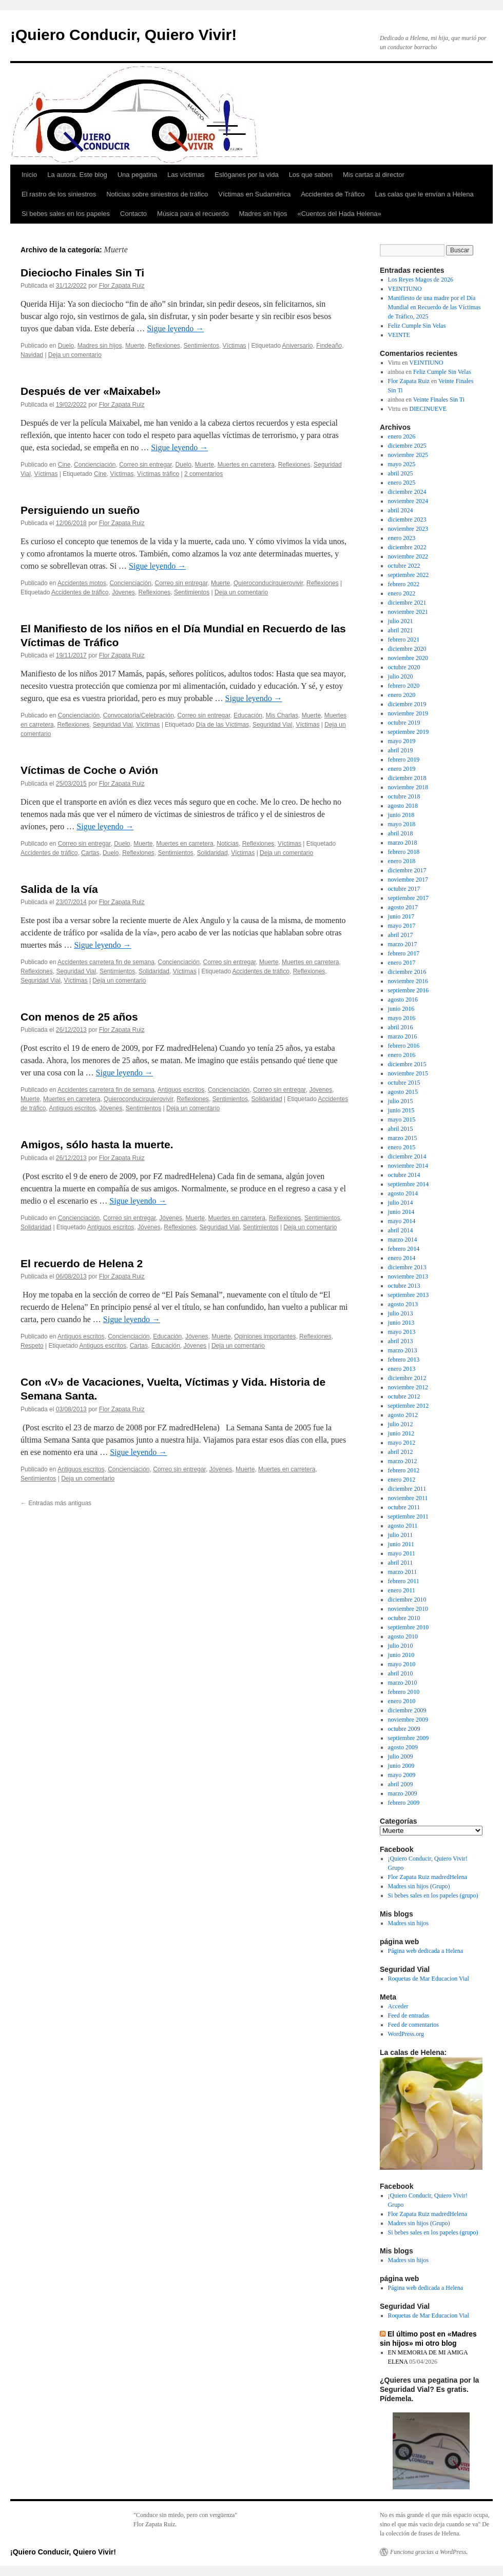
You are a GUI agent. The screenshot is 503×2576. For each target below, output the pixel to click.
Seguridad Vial (113, 724)
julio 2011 (400, 1535)
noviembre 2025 (408, 454)
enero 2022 (402, 593)
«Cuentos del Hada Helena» (339, 213)
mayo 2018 (402, 824)
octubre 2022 (404, 565)
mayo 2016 (402, 1018)
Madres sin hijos (263, 213)
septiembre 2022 (408, 574)
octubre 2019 (404, 722)
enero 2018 (402, 861)
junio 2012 (401, 1433)
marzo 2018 (402, 842)
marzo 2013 (402, 1350)
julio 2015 (400, 1101)
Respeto (32, 1345)
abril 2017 (400, 934)
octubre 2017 (404, 888)
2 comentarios (203, 473)
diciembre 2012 (407, 1378)
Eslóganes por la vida (246, 174)
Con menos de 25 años (79, 1017)
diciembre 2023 (407, 519)
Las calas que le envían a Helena (424, 194)
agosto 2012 (403, 1415)
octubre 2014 (404, 1175)
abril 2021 (400, 630)
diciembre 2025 (407, 445)
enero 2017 (402, 962)
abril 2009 (400, 1784)
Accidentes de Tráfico (332, 194)
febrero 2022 (404, 584)
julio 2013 (400, 1313)
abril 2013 (400, 1341)
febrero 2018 (404, 851)
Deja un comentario (75, 354)
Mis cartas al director (373, 174)
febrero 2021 (404, 639)
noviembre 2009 (408, 1719)
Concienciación (94, 464)
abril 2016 (400, 1027)
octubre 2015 (404, 1082)
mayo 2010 (402, 1664)
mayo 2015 (402, 1119)
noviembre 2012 (408, 1387)
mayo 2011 (401, 1553)
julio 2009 (400, 1756)
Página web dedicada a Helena (425, 1950)
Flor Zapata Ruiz (122, 285)
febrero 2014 (404, 1248)
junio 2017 (401, 916)
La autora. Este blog (77, 174)
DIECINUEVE (428, 408)
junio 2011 (401, 1544)
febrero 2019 (404, 759)
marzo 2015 (402, 1138)
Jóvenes (123, 592)
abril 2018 (400, 833)
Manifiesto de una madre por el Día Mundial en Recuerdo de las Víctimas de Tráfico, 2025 (434, 307)
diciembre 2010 (407, 1599)
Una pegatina (137, 174)
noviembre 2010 (408, 1608)
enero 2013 (402, 1368)
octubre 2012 (404, 1396)
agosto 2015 (403, 1091)
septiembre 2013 (408, 1295)
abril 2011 (400, 1562)
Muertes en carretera (246, 464)
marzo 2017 (402, 944)
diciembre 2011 (407, 1488)
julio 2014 (400, 1202)
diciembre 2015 (407, 1064)
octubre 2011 (404, 1507)
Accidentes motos (81, 583)
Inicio (29, 174)
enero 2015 (402, 1147)
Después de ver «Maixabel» (91, 391)
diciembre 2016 (407, 971)
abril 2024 (400, 510)
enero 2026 (402, 436)
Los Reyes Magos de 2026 (420, 279)
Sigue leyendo (175, 328)
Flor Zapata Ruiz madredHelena (427, 1877)
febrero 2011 (403, 1581)
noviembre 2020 (408, 658)
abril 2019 (400, 750)
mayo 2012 (402, 1442)
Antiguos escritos (181, 1089)
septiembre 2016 (408, 990)
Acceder (398, 2006)
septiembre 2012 (408, 1405)
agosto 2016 (403, 999)
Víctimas (234, 345)
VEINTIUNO (405, 288)
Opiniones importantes (265, 1336)
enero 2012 (402, 1479)
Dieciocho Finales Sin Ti (82, 272)
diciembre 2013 (407, 1267)
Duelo (66, 345)
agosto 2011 (403, 1525)
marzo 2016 (402, 1036)
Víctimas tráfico (158, 473)
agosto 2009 (403, 1747)
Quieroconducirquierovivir (268, 583)
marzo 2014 (402, 1239)
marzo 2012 (402, 1461)
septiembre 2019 (408, 731)
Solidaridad (212, 852)
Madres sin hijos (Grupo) (419, 1886)
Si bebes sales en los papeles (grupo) (433, 1895)
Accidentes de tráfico (79, 592)
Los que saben (311, 174)
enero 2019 (402, 768)
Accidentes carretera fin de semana (105, 962)
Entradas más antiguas (56, 1503)
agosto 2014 (403, 1193)
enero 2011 (401, 1590)
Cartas (90, 852)
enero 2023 (402, 538)
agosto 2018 (403, 805)
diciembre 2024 (407, 491)
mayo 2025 (402, 464)
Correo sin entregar (145, 464)
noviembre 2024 (408, 501)
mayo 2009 (402, 1775)
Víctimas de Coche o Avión (89, 770)
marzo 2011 (402, 1571)
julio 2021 (400, 621)
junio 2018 (401, 814)
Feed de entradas (409, 2015)
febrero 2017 (404, 953)
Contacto (133, 213)
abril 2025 (400, 473)
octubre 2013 (404, 1285)
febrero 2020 (404, 685)
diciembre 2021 (407, 602)
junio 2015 (401, 1110)
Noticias (228, 843)
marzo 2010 (402, 1682)
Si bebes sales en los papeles (66, 213)
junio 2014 (401, 1211)
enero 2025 (402, 482)
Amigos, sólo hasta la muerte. (97, 1144)
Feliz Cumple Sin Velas (417, 325)
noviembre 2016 (408, 981)
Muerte (134, 345)
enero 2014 (402, 1258)
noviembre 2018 (408, 787)
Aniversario (297, 345)
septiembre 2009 (408, 1738)
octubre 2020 (404, 667)
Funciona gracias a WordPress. (429, 2551)
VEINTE (399, 334)
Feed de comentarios (413, 2024)
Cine (64, 464)
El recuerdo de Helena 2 (82, 1263)
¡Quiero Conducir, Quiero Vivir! (123, 34)
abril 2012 (400, 1451)
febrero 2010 (404, 1691)
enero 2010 (402, 1701)
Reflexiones (164, 345)
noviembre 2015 (408, 1073)
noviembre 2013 (408, 1276)
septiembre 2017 (408, 898)
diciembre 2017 (407, 870)
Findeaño (329, 345)
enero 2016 (402, 1055)
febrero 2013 (404, 1359)
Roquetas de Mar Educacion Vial (428, 1978)
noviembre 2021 (408, 611)
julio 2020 (400, 676)
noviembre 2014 (408, 1165)
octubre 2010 (404, 1618)
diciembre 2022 (407, 547)
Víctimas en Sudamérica (254, 194)
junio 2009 (401, 1765)
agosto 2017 (403, 907)
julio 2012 (400, 1424)
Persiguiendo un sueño (80, 510)
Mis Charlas (282, 715)
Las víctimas (185, 174)
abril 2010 (400, 1673)
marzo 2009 (402, 1793)
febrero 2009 (404, 1802)
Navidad (32, 354)
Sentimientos (201, 345)
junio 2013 (401, 1322)
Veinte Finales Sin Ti (439, 399)
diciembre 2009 (407, 1710)
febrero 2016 (404, 1045)
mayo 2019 (402, 741)
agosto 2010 (403, 1636)
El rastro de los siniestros (59, 194)
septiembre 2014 (408, 1184)
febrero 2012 (404, 1470)
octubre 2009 (404, 1728)
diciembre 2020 (407, 648)
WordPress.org (406, 2034)
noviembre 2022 (408, 556)
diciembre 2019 (407, 704)
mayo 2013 (402, 1331)
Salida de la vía (59, 889)
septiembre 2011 (408, 1516)
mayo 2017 (402, 925)
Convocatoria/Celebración (138, 715)
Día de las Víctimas (222, 724)
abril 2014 (400, 1230)
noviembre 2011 (408, 1498)
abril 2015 (400, 1128)
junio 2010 (401, 1655)
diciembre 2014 (407, 1156)
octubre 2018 (404, 796)
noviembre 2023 (408, 528)
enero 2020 (402, 694)
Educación (248, 715)
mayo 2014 (402, 1221)
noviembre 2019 (408, 713)
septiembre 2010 (408, 1627)
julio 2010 (400, 1645)
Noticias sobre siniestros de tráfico (157, 194)
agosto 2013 (403, 1304)
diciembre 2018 (407, 778)
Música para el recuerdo (192, 213)
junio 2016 (401, 1008)
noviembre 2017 (408, 879)
